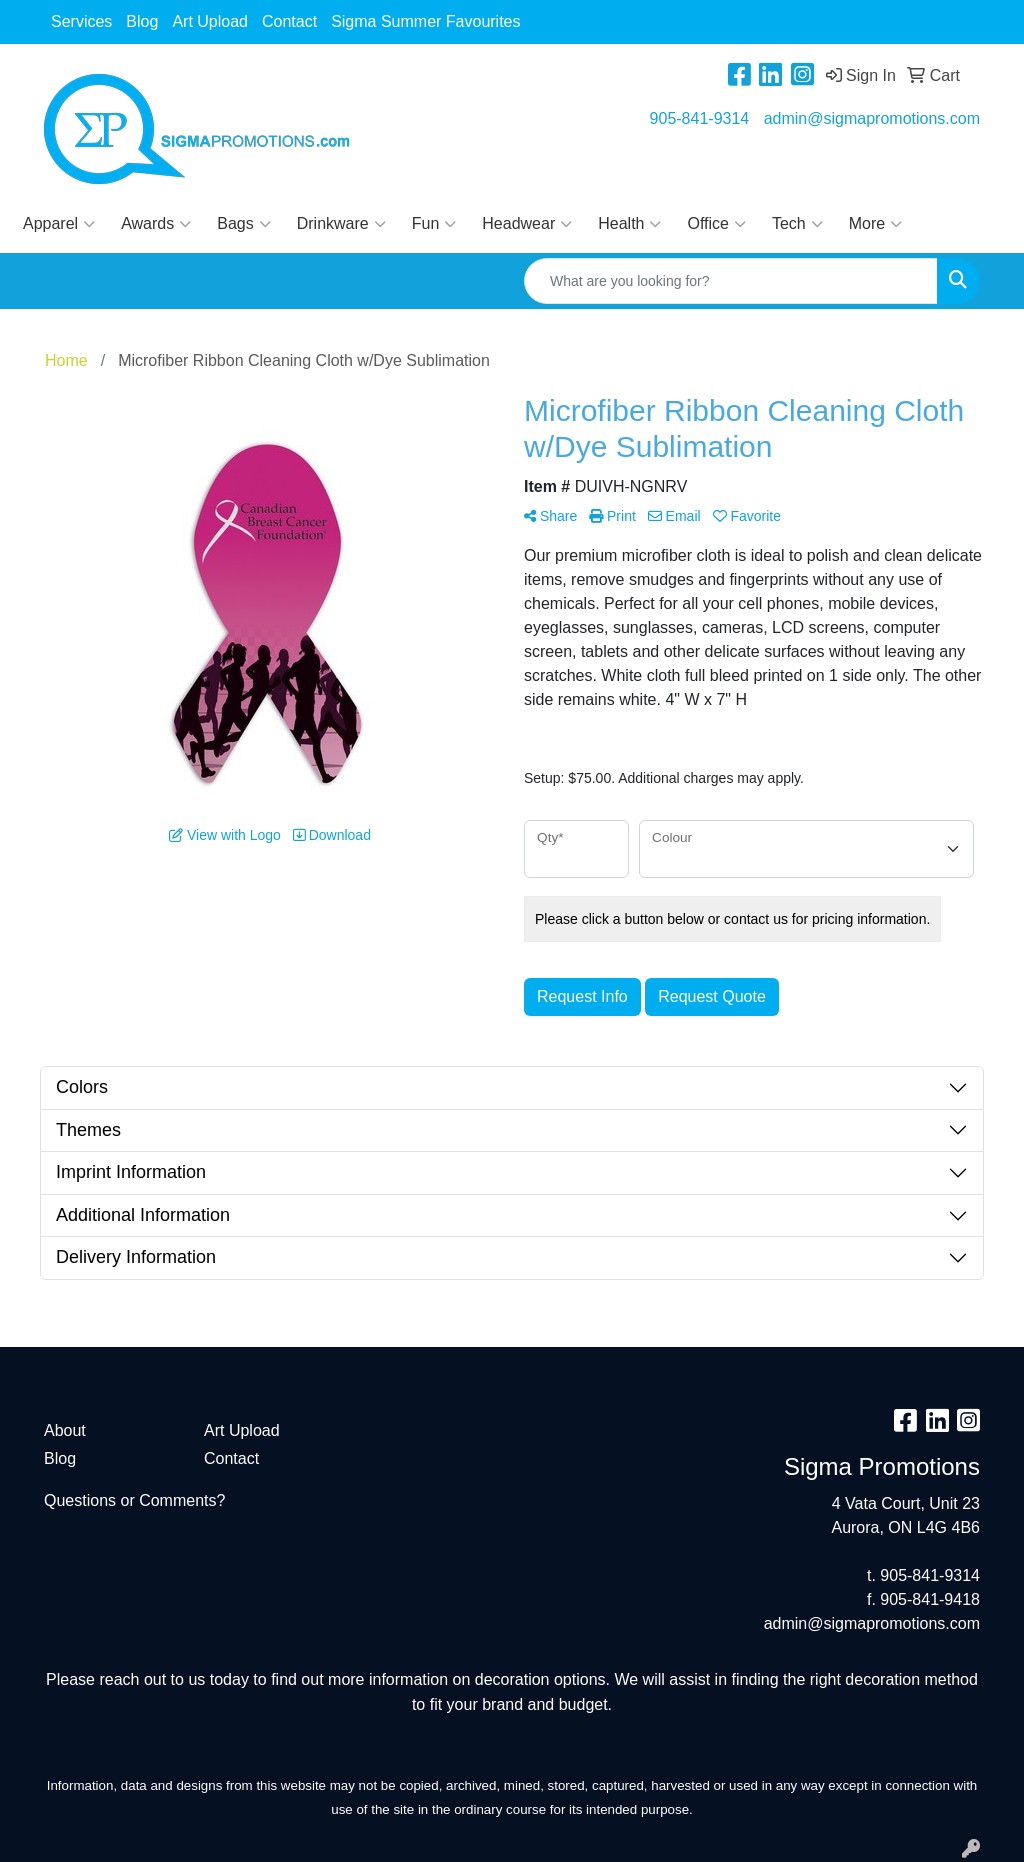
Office (716, 224)
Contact (289, 21)
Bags (243, 224)
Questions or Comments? (134, 1500)
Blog (142, 21)
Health (629, 224)
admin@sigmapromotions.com (872, 118)
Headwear (527, 224)
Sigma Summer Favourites (425, 21)
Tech (797, 224)
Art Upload (210, 21)
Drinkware (341, 224)
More (875, 224)
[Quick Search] (731, 281)
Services (81, 21)
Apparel (59, 224)
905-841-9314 (700, 118)
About (65, 1430)
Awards (156, 224)
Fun (434, 224)
